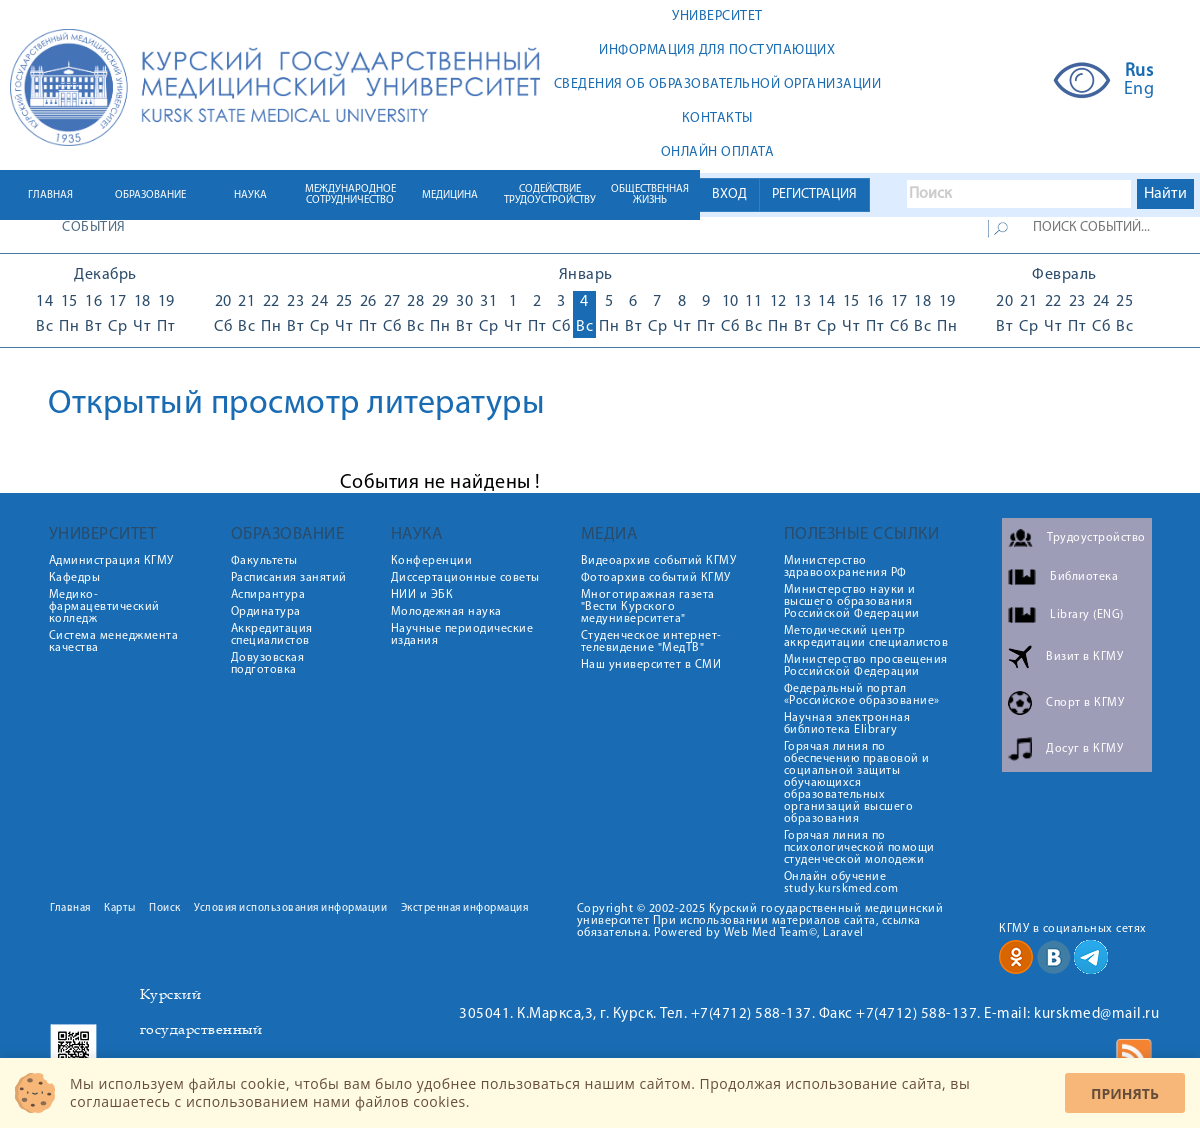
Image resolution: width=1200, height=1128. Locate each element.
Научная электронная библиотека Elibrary (847, 724)
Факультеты (264, 561)
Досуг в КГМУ (1084, 749)
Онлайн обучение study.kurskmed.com (841, 883)
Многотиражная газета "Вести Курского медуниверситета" (648, 607)
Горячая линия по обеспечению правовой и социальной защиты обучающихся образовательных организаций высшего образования (857, 783)
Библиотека (1084, 577)
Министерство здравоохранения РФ (845, 567)
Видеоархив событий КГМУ (659, 561)
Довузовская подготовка (268, 664)
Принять (1125, 1093)
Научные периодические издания (462, 635)
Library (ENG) (1087, 615)
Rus (1139, 72)
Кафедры (75, 578)
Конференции (432, 561)
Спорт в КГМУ (1085, 703)
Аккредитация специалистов (272, 635)
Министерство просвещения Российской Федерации (866, 666)
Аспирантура (268, 595)
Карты (120, 908)
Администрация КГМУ (111, 561)
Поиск (165, 908)
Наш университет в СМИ (651, 665)
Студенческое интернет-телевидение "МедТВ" (651, 642)
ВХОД (729, 194)
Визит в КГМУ (1084, 657)
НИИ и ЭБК (422, 595)
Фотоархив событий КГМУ (656, 578)
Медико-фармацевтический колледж (104, 607)
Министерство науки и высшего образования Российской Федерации (852, 602)
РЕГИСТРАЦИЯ (814, 194)
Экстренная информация (465, 908)
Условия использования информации (290, 908)
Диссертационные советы (465, 578)
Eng (1139, 90)
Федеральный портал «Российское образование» (862, 695)
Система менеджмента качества (114, 642)
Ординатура (266, 612)
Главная (70, 908)
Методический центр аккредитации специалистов (866, 637)
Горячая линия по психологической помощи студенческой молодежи (859, 848)
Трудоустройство (1096, 538)
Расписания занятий (289, 578)
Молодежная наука (446, 612)
